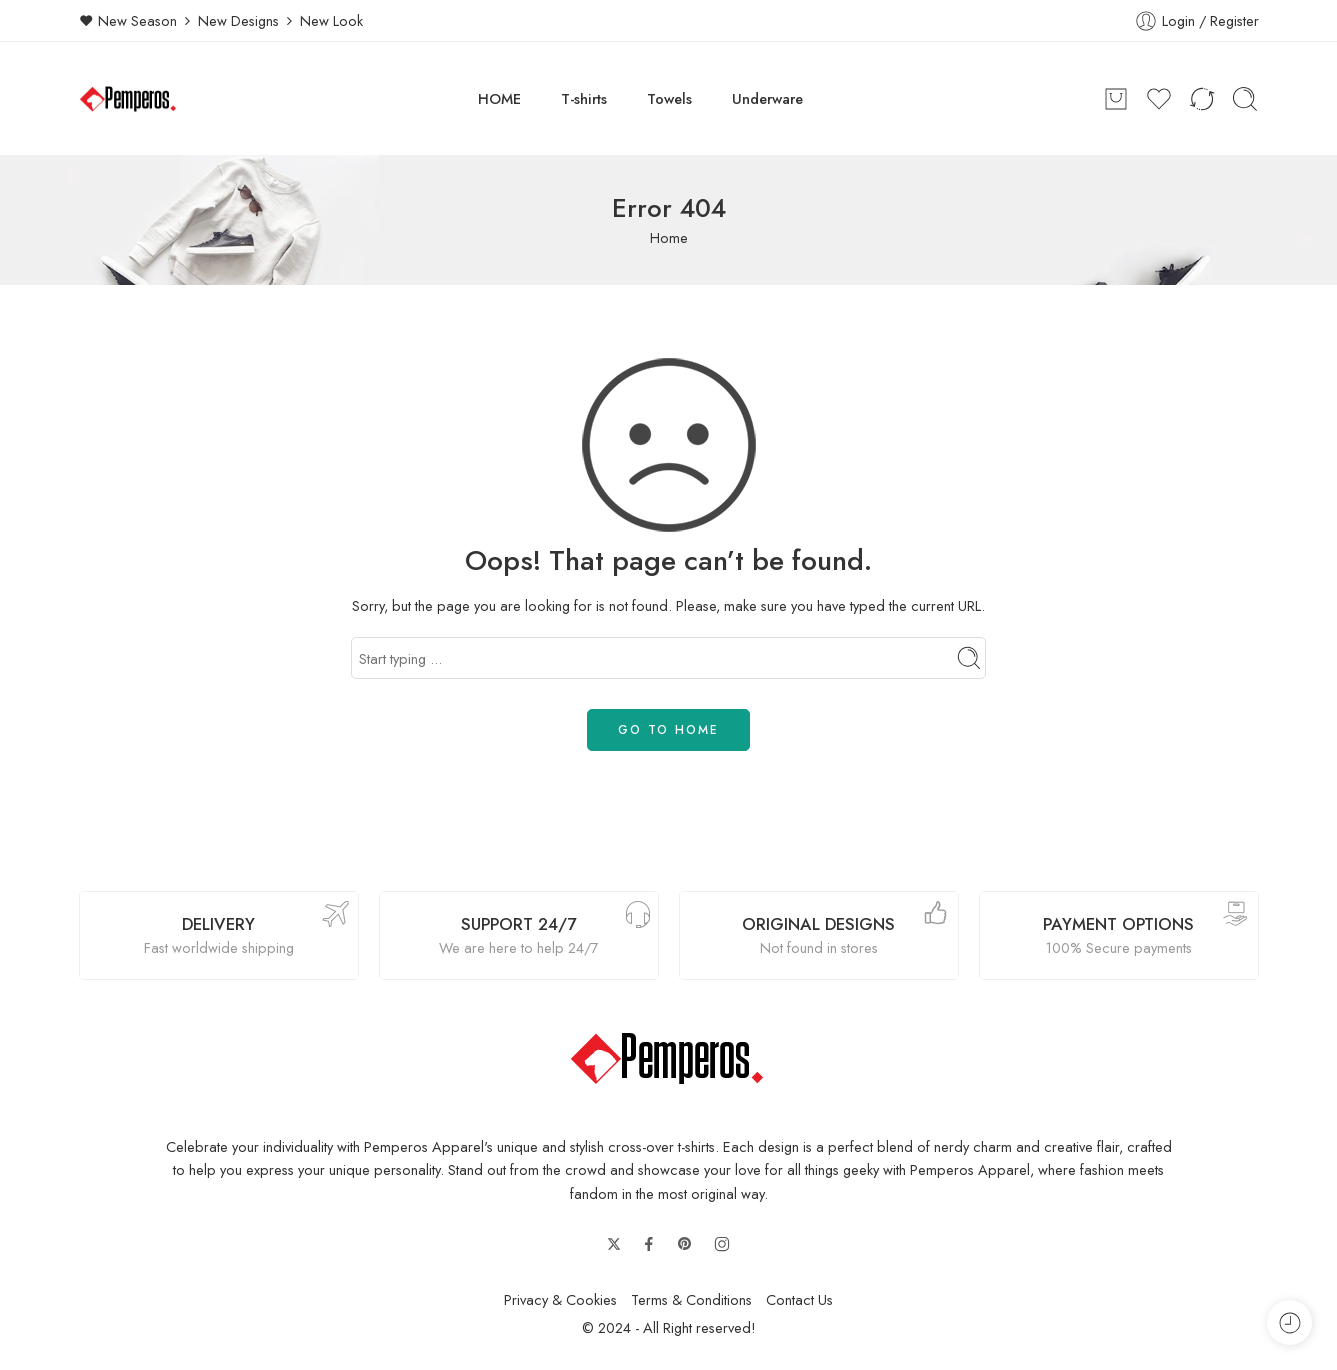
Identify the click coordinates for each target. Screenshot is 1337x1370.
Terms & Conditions (691, 1299)
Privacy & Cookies (560, 1299)
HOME (499, 98)
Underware (767, 98)
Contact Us (799, 1299)
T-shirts (584, 98)
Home (669, 237)
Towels (669, 98)
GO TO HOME (668, 730)
